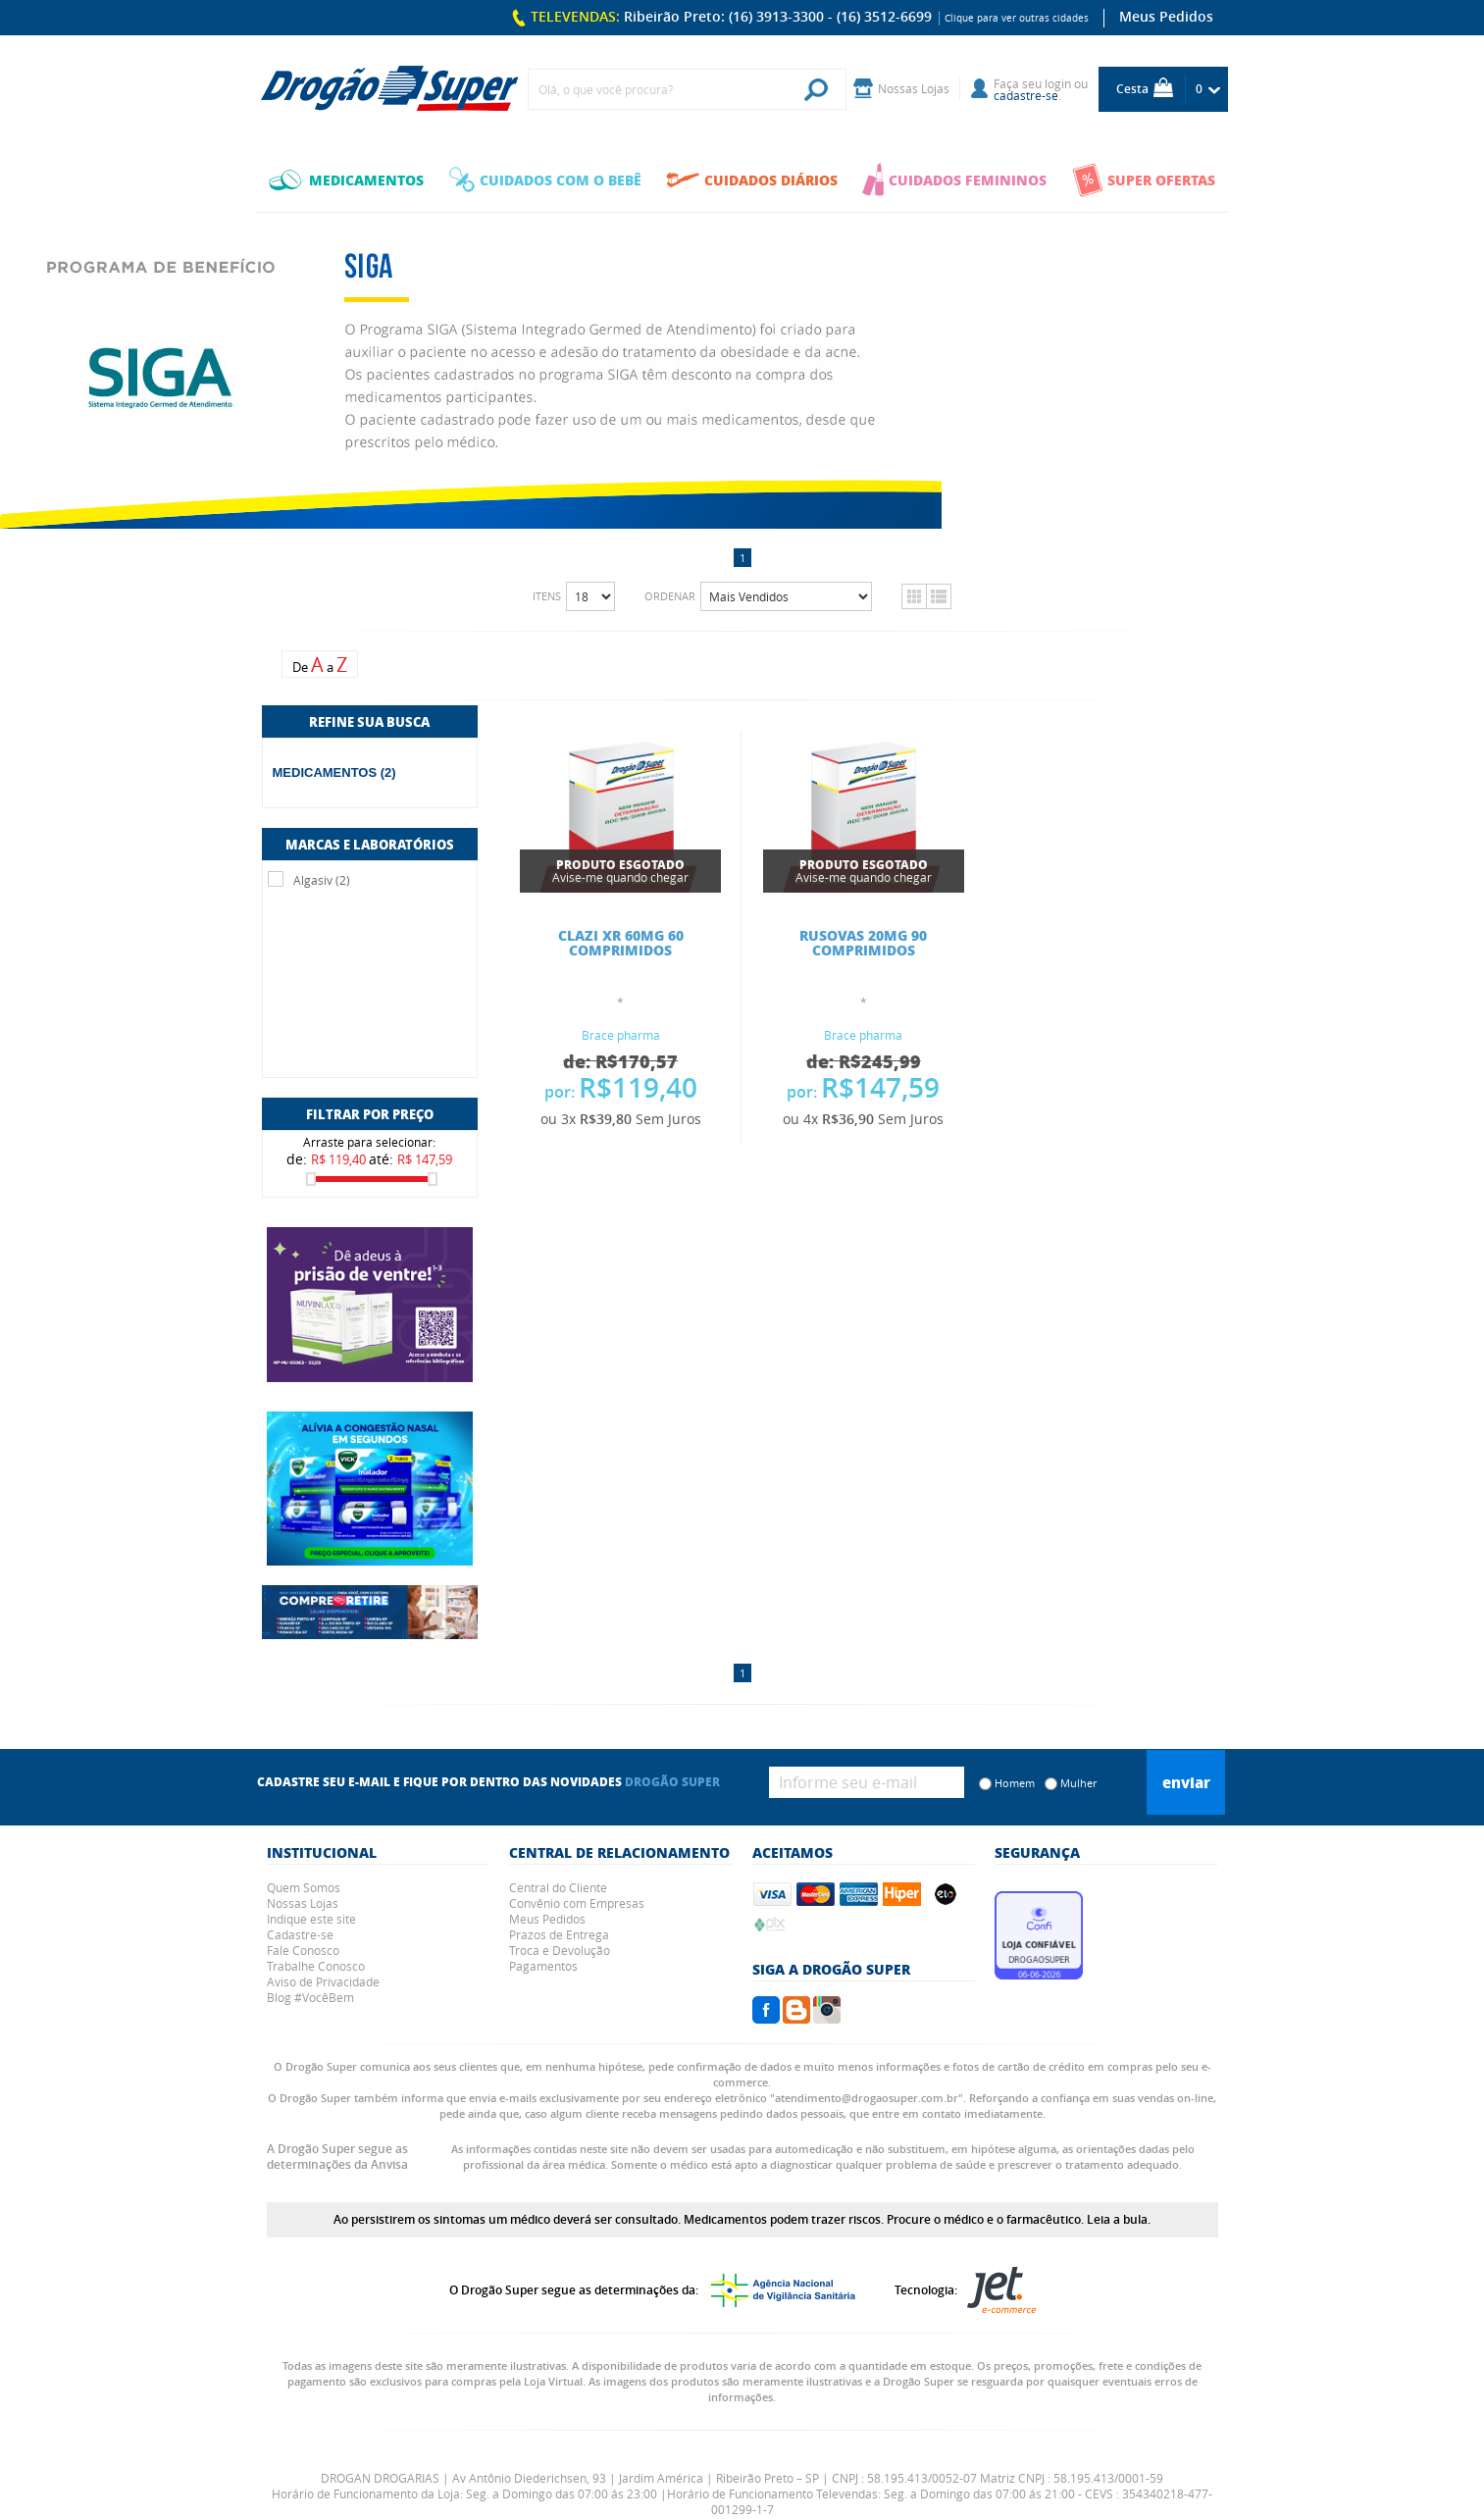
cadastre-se (1026, 95)
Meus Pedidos (1166, 16)
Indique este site (311, 1919)
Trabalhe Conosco (316, 1966)
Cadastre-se (300, 1934)
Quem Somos (303, 1887)
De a (319, 664)
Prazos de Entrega (559, 1934)
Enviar (1186, 1782)
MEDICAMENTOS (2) (334, 772)
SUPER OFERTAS (1143, 180)
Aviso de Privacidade (323, 1981)
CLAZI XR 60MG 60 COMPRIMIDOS (621, 942)
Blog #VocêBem (310, 1997)
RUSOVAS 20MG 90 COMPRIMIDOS (863, 942)
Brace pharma (621, 1035)
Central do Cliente (558, 1887)
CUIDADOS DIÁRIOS (752, 179)
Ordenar (669, 596)
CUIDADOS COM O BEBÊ (545, 179)
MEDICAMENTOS (346, 179)
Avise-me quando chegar (620, 870)
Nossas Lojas (302, 1903)
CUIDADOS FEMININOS (954, 179)
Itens (547, 596)
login (1058, 83)
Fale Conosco (303, 1950)
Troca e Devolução (559, 1950)
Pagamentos (543, 1966)
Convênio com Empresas (576, 1903)
